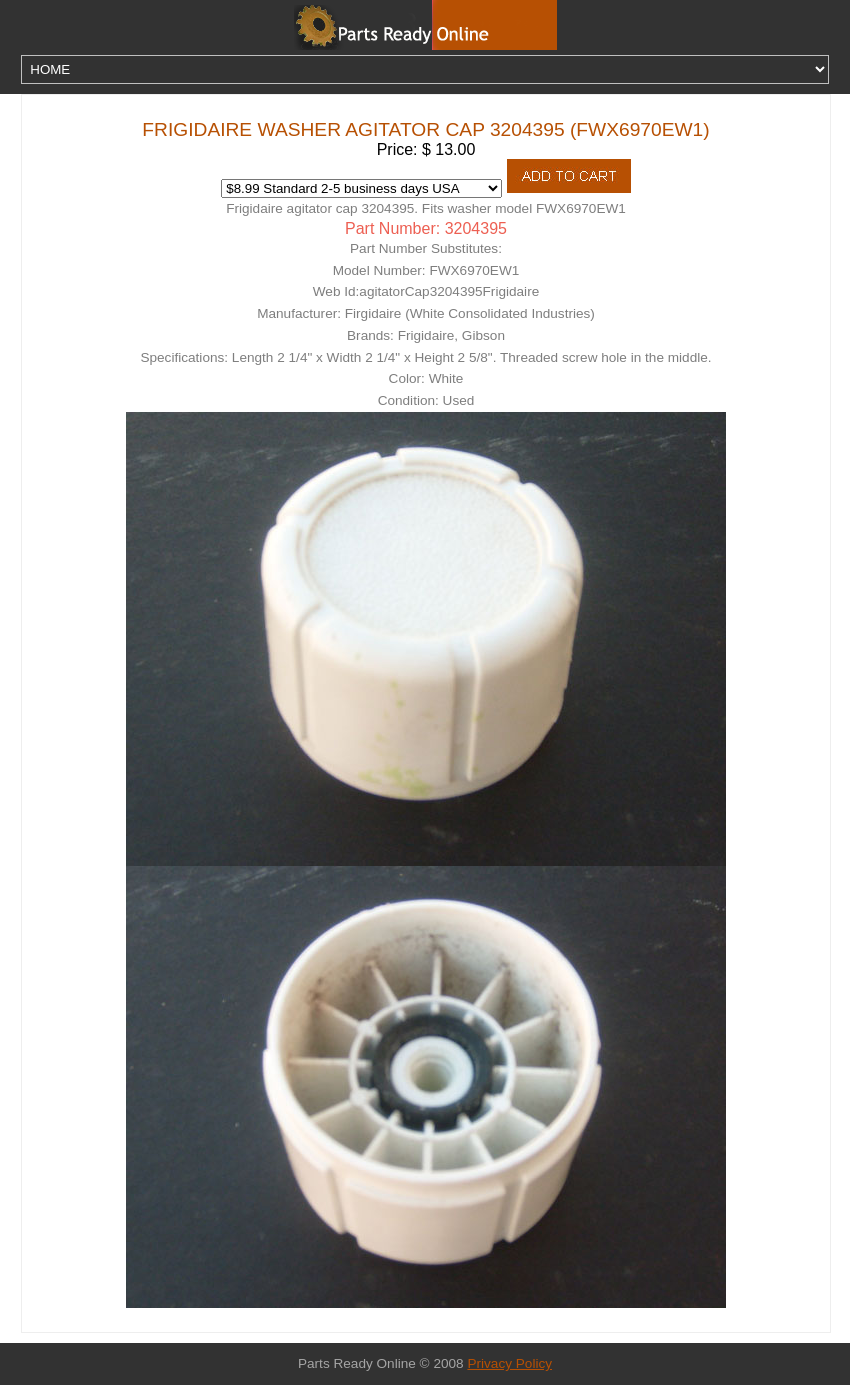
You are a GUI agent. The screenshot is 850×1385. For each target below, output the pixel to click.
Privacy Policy (509, 1363)
